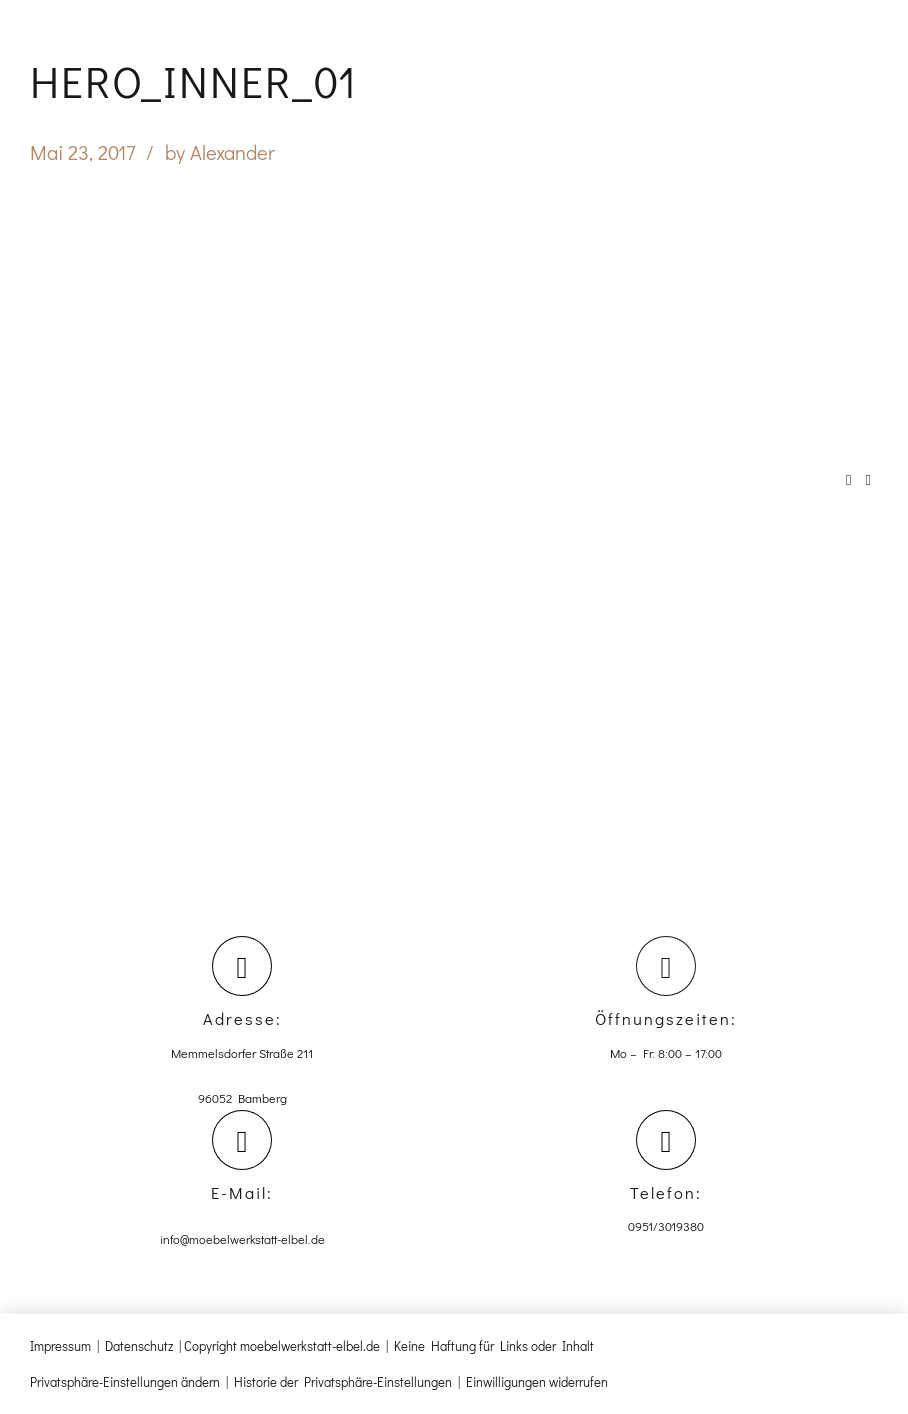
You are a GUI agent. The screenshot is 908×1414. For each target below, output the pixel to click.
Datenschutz (139, 1345)
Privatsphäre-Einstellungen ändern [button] (125, 1381)
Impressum (60, 1345)
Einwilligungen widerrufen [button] (537, 1381)
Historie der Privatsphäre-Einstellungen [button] (343, 1381)
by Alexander (220, 152)
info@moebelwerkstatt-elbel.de (242, 1239)
